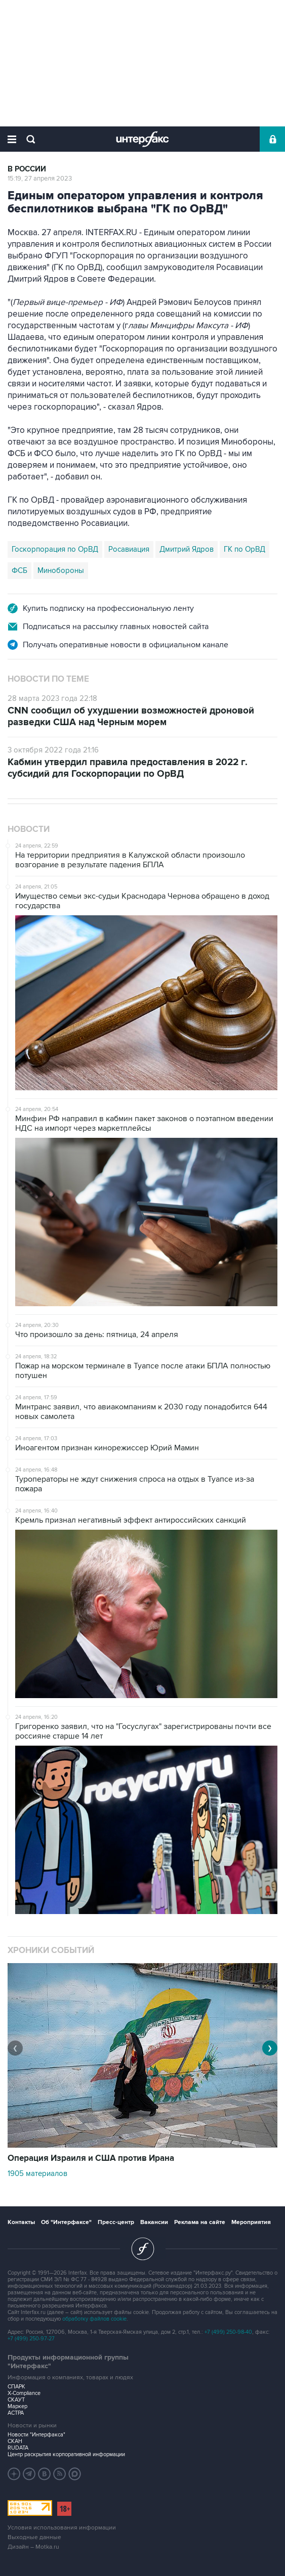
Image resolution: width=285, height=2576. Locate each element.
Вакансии (154, 2222)
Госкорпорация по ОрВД (55, 549)
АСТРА (16, 2413)
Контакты (21, 2222)
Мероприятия (251, 2222)
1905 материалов (37, 2173)
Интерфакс (142, 139)
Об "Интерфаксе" (66, 2222)
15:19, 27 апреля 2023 (40, 178)
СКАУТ (16, 2399)
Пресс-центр (116, 2222)
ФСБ (19, 570)
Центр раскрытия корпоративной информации (66, 2454)
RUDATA (18, 2448)
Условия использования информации (62, 2527)
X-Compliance (24, 2393)
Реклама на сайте (199, 2222)
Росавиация (128, 549)
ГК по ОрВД (244, 549)
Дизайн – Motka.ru (33, 2547)
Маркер (17, 2406)
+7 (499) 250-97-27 (31, 2338)
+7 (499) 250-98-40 (228, 2332)
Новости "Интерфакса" (36, 2434)
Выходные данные (34, 2537)
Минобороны (60, 570)
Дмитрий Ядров (186, 549)
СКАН (15, 2441)
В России (27, 169)
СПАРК (16, 2386)
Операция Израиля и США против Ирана (91, 2158)
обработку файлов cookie (94, 2319)
